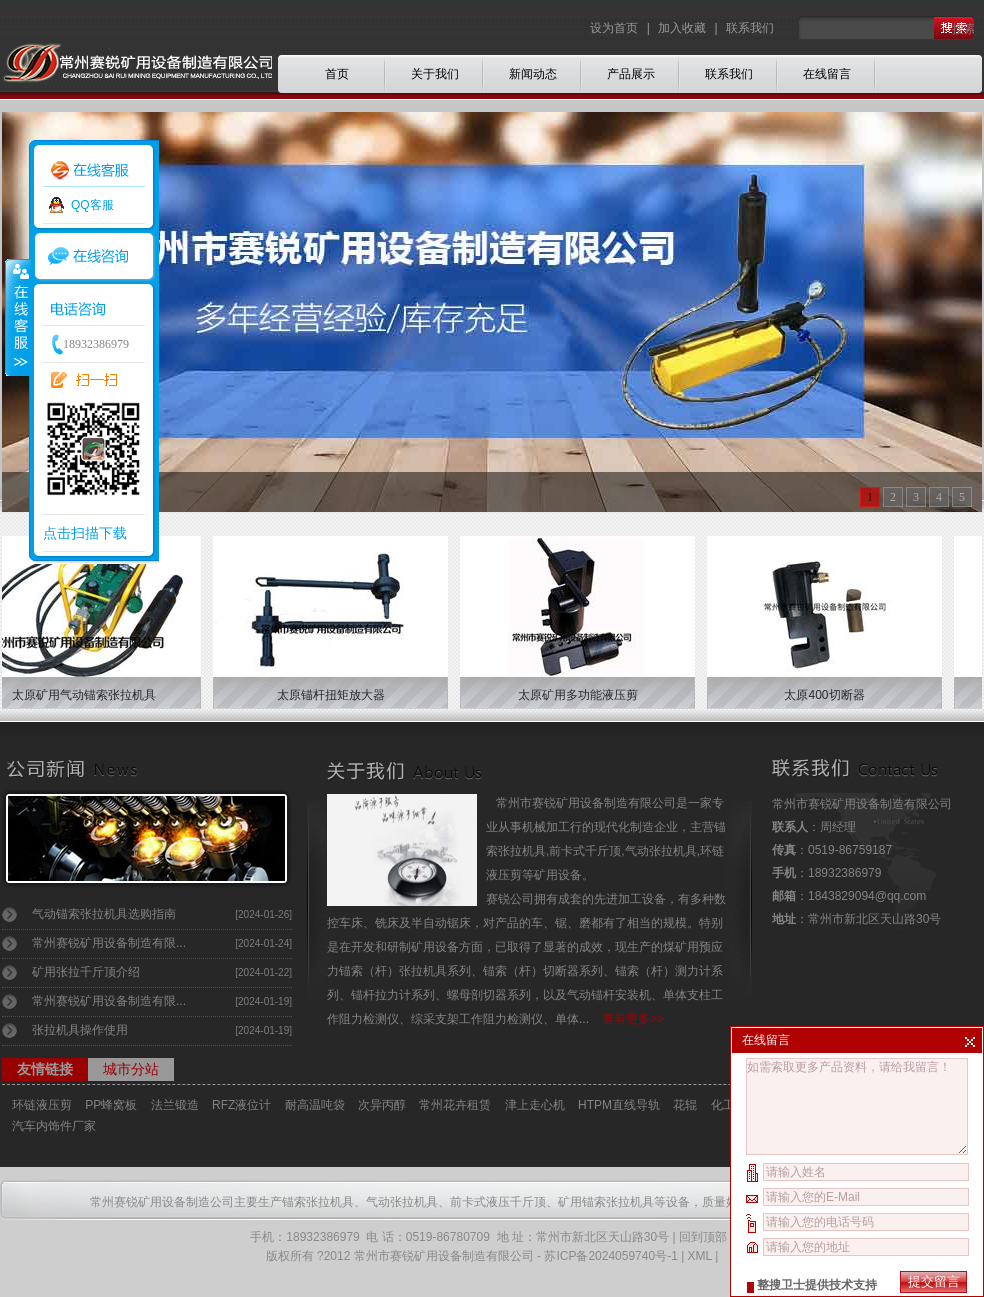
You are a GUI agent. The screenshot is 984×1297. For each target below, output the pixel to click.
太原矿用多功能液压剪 (583, 695)
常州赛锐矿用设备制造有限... (109, 943)
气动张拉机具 (402, 1202)
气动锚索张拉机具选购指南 (104, 914)
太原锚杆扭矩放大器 (336, 695)
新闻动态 (533, 74)
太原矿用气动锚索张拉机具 (89, 695)
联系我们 (750, 28)
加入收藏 (682, 28)
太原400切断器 (829, 695)
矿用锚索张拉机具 (606, 1202)
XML (700, 1256)
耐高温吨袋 (315, 1105)
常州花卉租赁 (455, 1105)
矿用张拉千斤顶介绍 (86, 972)
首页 (337, 74)
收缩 (17, 317)
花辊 (685, 1105)
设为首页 (615, 28)
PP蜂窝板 (111, 1105)
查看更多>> (633, 1019)
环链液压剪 (42, 1105)
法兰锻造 (175, 1105)
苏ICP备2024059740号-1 (610, 1256)
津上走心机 (535, 1105)
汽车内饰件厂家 (54, 1126)
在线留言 (827, 74)
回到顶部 (703, 1237)
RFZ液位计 (241, 1105)
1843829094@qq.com (867, 896)
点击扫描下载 (85, 533)
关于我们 (435, 74)
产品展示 (631, 74)
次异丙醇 (382, 1105)
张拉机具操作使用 (80, 1030)
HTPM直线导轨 (619, 1105)
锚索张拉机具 (318, 1202)
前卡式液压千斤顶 (498, 1202)
